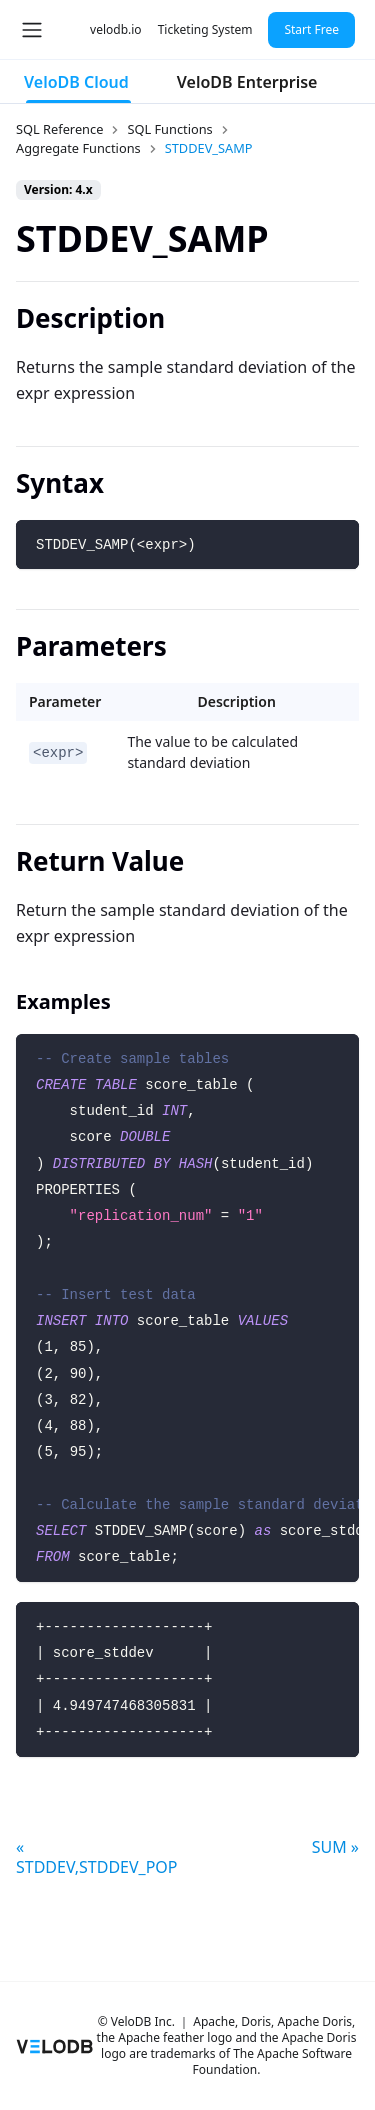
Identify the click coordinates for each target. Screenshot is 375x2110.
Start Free (311, 29)
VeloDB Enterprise (247, 82)
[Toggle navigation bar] (32, 30)
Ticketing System (205, 29)
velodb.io (116, 29)
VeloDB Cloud (76, 82)
